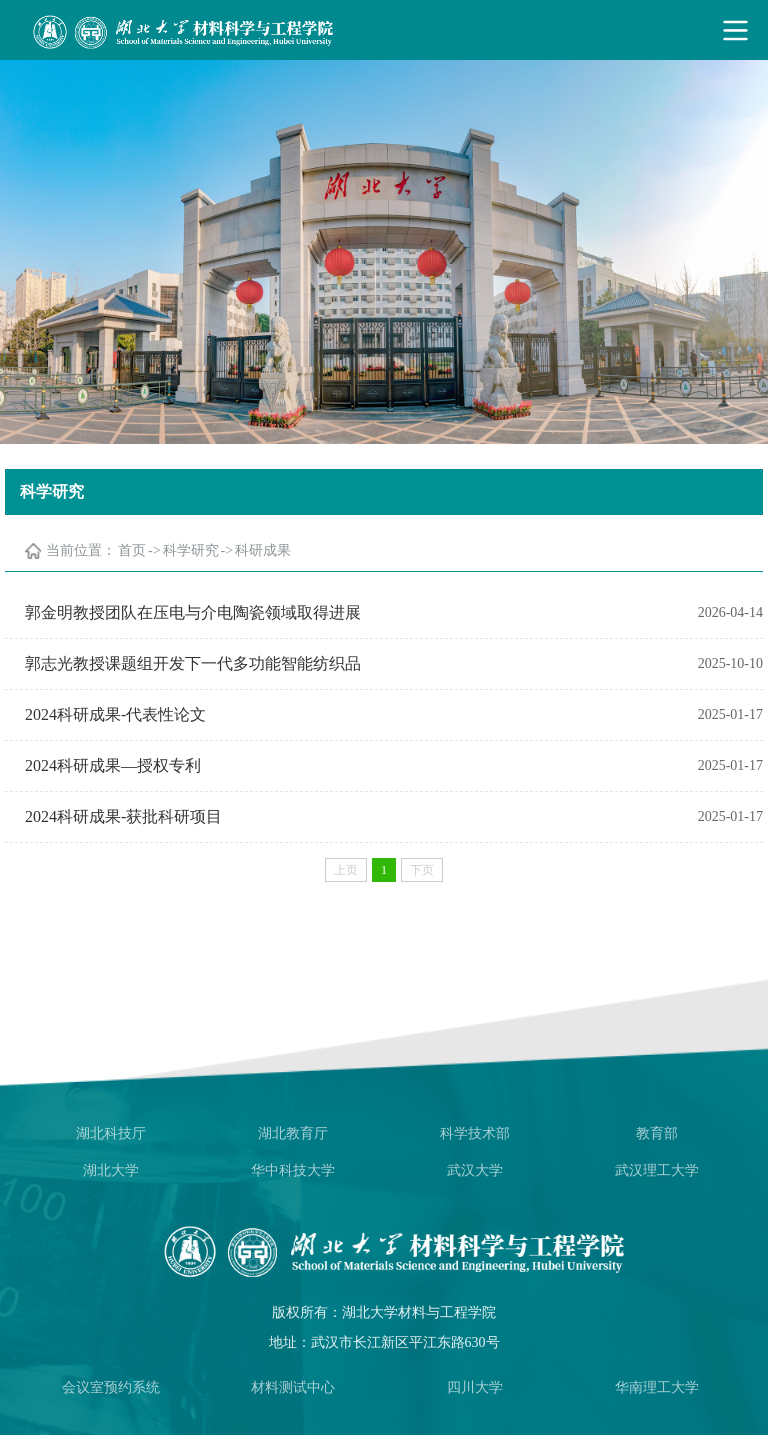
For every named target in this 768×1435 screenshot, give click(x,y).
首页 (132, 550)
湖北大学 (111, 1170)
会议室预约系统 (111, 1387)
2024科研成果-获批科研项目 (123, 816)
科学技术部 (475, 1133)
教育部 (657, 1133)
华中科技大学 (293, 1170)
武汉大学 (475, 1170)
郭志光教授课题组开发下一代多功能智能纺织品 (193, 663)
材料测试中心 (293, 1387)
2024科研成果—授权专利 (113, 765)
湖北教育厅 (293, 1133)
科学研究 (191, 550)
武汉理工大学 (657, 1170)
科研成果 (263, 550)
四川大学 (475, 1387)
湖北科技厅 (111, 1133)
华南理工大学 (657, 1387)
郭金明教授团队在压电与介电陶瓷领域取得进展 (193, 612)
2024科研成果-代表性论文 (115, 714)
